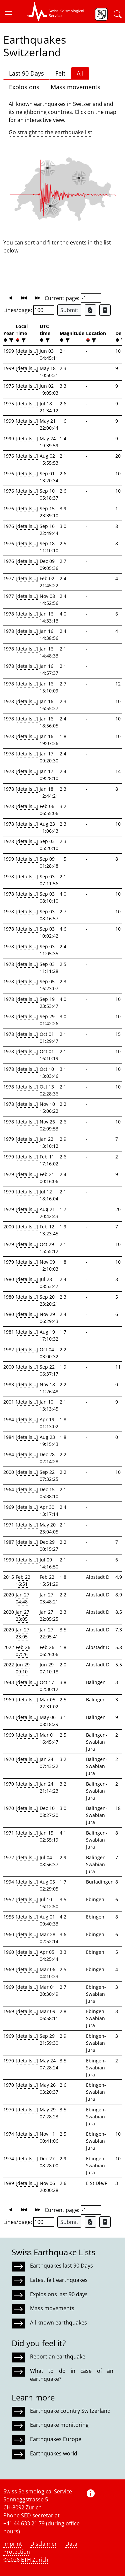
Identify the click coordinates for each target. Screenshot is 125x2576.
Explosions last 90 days (59, 2294)
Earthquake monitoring (59, 2424)
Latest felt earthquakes (59, 2280)
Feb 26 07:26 (23, 1650)
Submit (69, 310)
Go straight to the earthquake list (50, 132)
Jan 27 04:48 (22, 1598)
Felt (60, 73)
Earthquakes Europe (55, 2439)
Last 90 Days (26, 73)
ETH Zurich (34, 2559)
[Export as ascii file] (105, 310)
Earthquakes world (53, 2453)
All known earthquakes (58, 2322)
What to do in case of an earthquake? (71, 2374)
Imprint (12, 2543)
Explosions (24, 87)
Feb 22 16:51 (23, 1580)
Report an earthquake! (58, 2356)
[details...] (27, 351)
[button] (11, 14)
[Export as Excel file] (90, 310)
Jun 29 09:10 (23, 1668)
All (80, 73)
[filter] (10, 340)
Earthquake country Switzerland (70, 2410)
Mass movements (75, 87)
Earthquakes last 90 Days (61, 2265)
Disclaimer (43, 2543)
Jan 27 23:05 (22, 1615)
